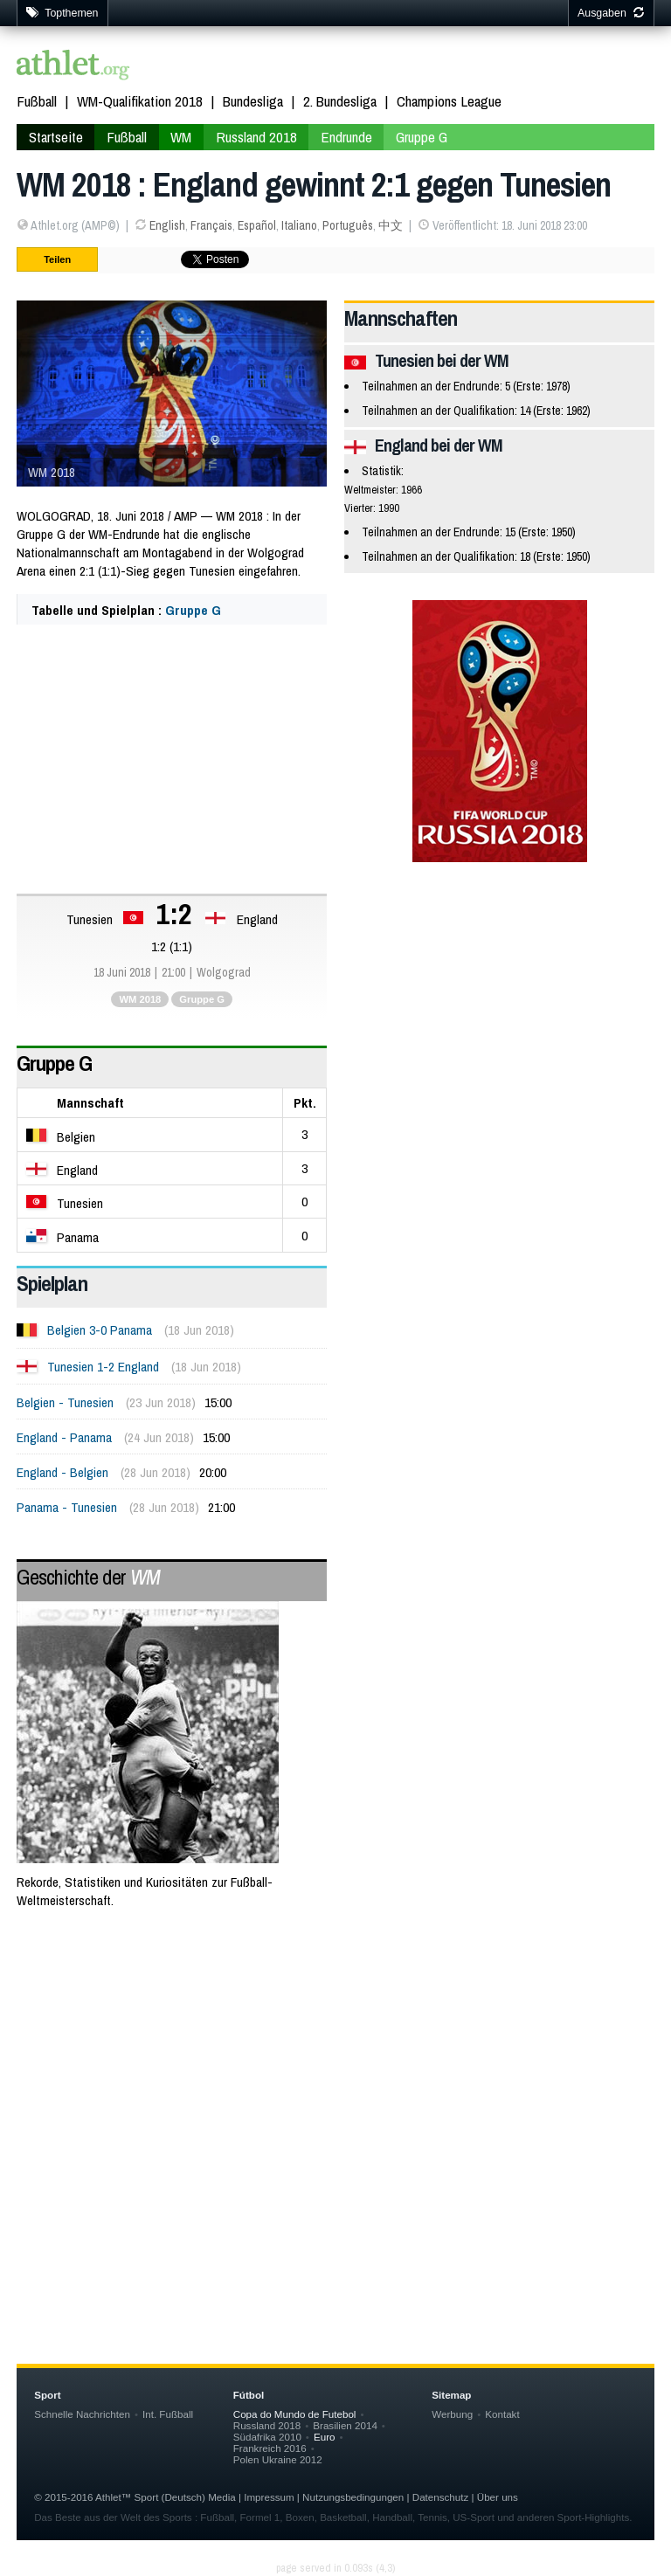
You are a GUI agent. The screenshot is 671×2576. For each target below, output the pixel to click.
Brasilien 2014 (345, 2425)
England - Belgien (62, 1472)
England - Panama (64, 1437)
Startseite (56, 137)
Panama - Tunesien (67, 1507)
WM (180, 137)
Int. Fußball (167, 2414)
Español (257, 225)
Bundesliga (253, 101)
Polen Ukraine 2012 (277, 2459)
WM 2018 (140, 999)
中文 (390, 225)
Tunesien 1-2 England (103, 1366)
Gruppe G (421, 137)
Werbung (452, 2414)
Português (347, 225)
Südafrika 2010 (267, 2436)
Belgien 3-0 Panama (99, 1330)
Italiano (299, 225)
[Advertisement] (335, 2064)
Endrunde (346, 137)
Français (211, 225)
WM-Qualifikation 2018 (140, 101)
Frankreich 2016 (270, 2448)
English (167, 225)
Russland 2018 (256, 137)
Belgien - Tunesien (65, 1402)
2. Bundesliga (340, 101)
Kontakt (502, 2414)
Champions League (449, 101)
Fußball (37, 101)
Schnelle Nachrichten (82, 2414)
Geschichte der (88, 1577)
